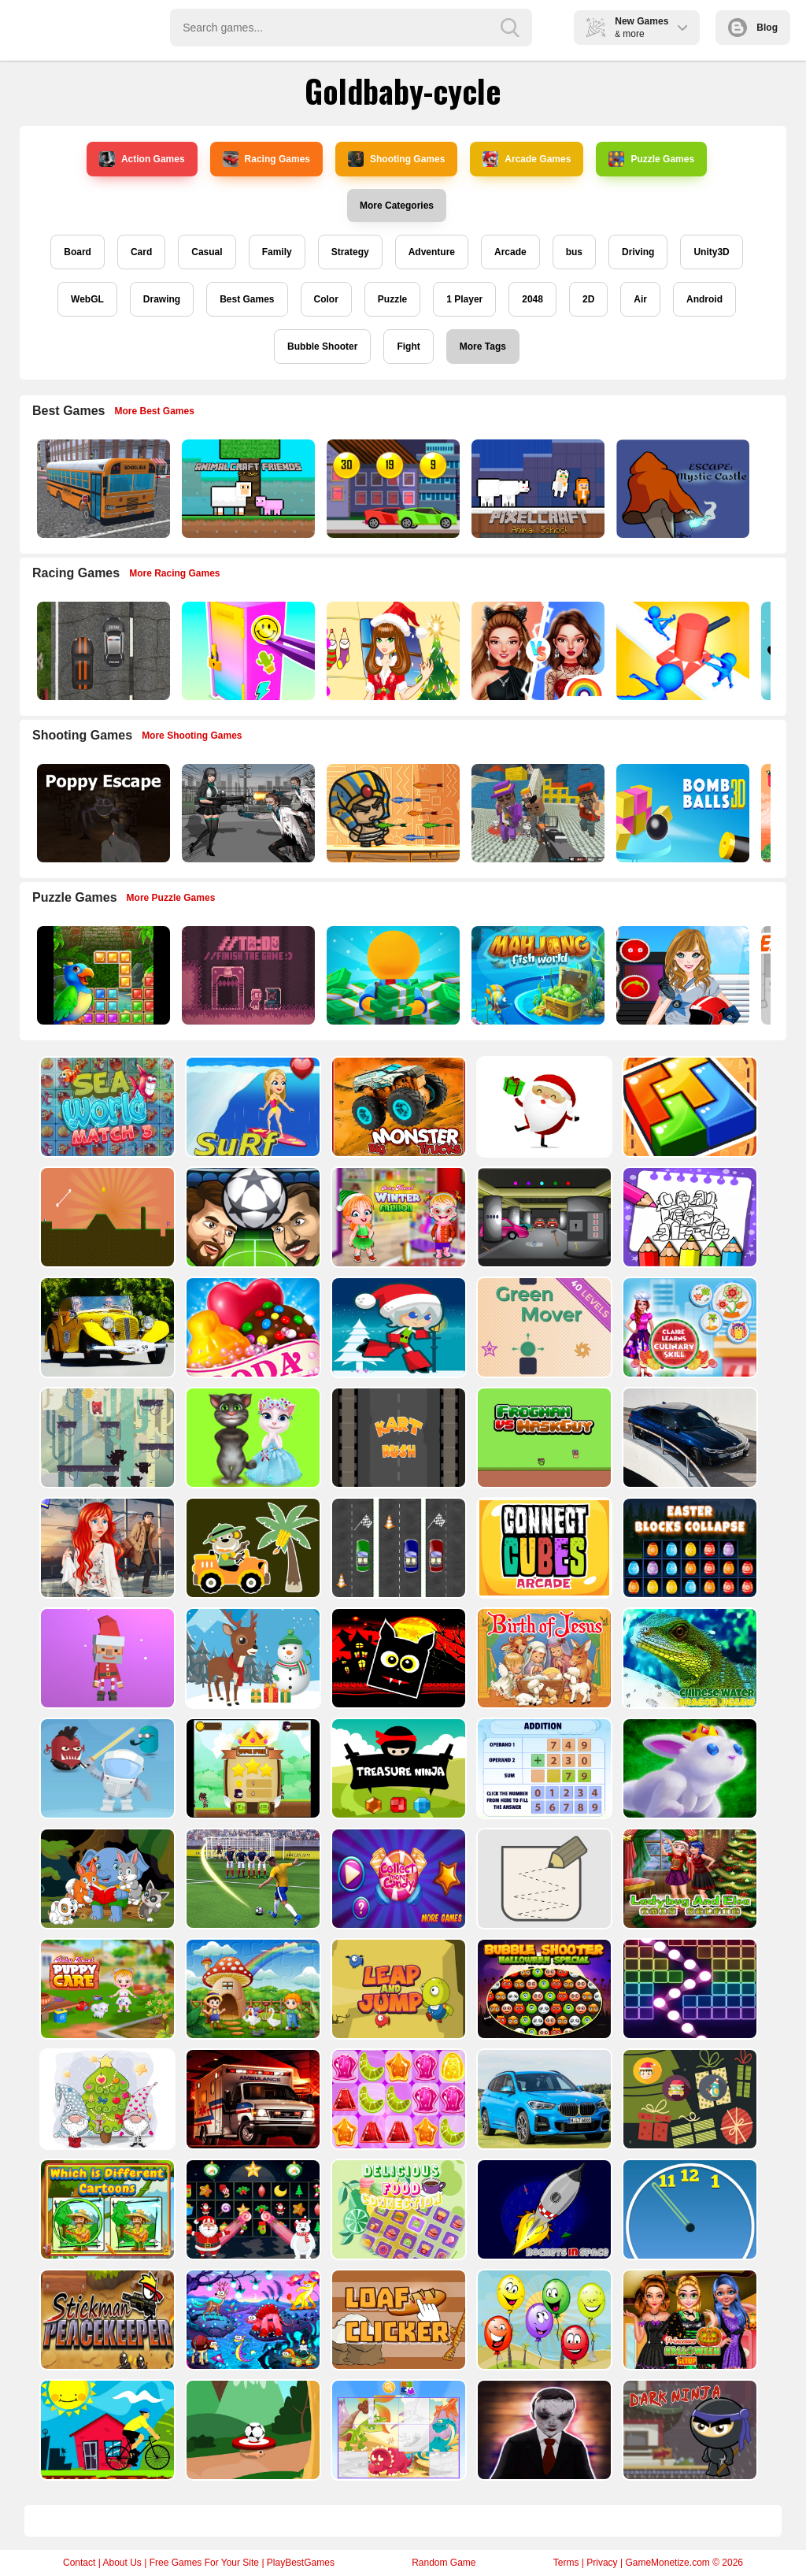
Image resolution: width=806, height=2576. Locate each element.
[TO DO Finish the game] (246, 975)
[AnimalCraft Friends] (246, 488)
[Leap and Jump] (397, 1989)
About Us (121, 2562)
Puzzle (392, 299)
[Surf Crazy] (251, 1107)
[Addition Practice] (542, 1768)
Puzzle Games (651, 159)
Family (277, 252)
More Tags (483, 346)
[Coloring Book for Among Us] (688, 1217)
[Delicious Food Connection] (397, 2209)
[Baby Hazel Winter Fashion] (397, 1217)
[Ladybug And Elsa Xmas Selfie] (688, 1878)
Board (77, 252)
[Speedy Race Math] (391, 488)
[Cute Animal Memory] (105, 1878)
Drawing (161, 299)
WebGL (87, 299)
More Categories (397, 205)
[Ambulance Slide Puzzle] (251, 2099)
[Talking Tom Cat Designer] (251, 1437)
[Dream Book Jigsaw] (251, 2319)
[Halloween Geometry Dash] (397, 1658)
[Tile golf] (105, 1217)
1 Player (464, 299)
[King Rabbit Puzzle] (688, 1768)
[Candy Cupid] (251, 1327)
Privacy (601, 2562)
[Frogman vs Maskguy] (542, 1437)
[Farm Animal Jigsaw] (251, 1989)
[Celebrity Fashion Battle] (536, 651)
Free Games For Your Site (204, 2562)
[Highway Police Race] (101, 651)
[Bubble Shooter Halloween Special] (542, 1989)
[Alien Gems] (105, 1768)
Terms (566, 2562)
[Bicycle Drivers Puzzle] (105, 2430)
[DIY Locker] (246, 651)
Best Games (247, 299)
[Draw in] (542, 1878)
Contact (79, 2562)
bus (574, 252)
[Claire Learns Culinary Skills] (688, 1327)
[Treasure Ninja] (397, 1768)
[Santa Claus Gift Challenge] (542, 1107)
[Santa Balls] (105, 1658)
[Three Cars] (397, 1548)
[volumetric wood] (688, 1107)
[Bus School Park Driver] (101, 488)
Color (326, 299)
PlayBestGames (301, 2562)
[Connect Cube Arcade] (542, 1548)
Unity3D (711, 252)
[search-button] (510, 27)
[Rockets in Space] (542, 2209)
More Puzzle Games (171, 897)
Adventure (432, 252)
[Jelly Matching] (397, 2099)
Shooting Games (396, 159)
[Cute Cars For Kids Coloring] (251, 1548)
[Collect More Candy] (397, 1878)
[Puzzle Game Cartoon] (397, 2430)
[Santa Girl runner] (397, 1327)
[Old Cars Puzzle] (105, 1327)
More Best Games (154, 411)
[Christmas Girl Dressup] (391, 651)
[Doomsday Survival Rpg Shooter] (246, 813)
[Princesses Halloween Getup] (688, 2319)
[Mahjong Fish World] (536, 975)
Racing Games (266, 159)
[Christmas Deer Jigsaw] (251, 1658)
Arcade (510, 252)
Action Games (142, 159)
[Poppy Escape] (101, 813)
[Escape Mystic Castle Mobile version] (681, 488)
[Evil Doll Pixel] (542, 2430)
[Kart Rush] (397, 1437)
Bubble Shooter (322, 346)
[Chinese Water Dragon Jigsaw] (688, 1658)
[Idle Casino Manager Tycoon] (391, 975)
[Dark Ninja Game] (688, 2430)
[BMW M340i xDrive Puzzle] (688, 1437)
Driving (638, 252)
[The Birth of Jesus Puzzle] (542, 1658)
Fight (408, 346)
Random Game (443, 2562)
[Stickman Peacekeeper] (105, 2319)
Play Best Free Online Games (80, 27)
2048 (532, 299)
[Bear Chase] (105, 1437)
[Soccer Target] (251, 2430)
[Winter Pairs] (251, 2209)
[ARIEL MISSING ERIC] (105, 1548)
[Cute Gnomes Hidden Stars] (105, 2099)
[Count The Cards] (688, 2099)
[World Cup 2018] (251, 1878)
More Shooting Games (192, 735)
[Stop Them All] (681, 651)
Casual (206, 252)
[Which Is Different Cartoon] (105, 2209)
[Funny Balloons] (542, 2319)
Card (141, 252)
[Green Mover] (542, 1327)
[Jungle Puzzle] (101, 975)
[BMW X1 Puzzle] (542, 2099)
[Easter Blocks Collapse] (688, 1548)
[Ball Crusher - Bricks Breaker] (688, 1989)
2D (588, 299)
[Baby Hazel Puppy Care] (105, 1989)
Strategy (350, 252)
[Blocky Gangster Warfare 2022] (536, 813)
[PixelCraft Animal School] (536, 488)
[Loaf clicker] (397, 2319)
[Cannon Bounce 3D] (681, 813)
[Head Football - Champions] (251, 1217)
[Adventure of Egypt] (391, 813)
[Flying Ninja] (251, 1768)
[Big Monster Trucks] (397, 1107)
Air (640, 299)
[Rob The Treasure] (542, 1217)
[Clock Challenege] (688, 2209)
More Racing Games (174, 573)
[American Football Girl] (681, 975)
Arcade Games (526, 159)
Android (704, 299)
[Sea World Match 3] (105, 1107)
